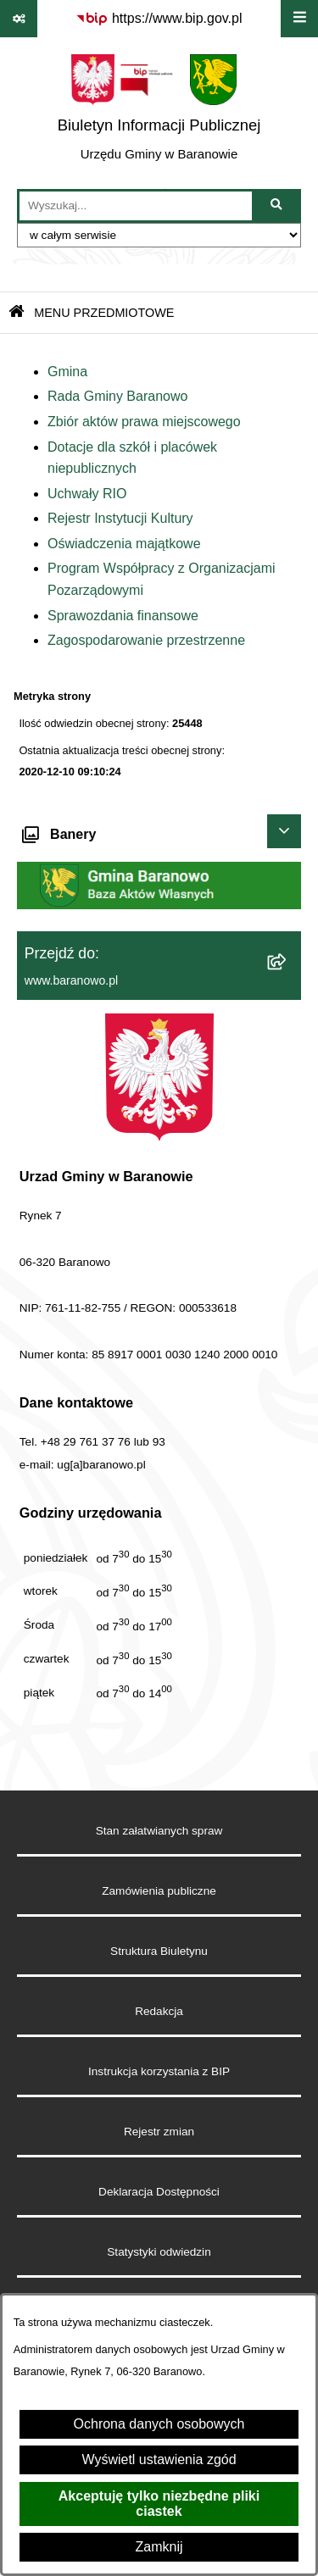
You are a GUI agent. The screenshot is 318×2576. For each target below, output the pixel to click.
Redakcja (159, 2011)
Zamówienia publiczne (159, 1891)
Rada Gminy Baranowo (117, 396)
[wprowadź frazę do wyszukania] (135, 206)
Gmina (67, 371)
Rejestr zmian (159, 2131)
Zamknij (158, 2547)
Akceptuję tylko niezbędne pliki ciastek (159, 2503)
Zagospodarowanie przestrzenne (146, 640)
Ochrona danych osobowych (159, 2424)
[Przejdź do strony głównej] (159, 112)
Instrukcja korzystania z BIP (159, 2071)
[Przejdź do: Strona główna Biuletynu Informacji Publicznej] (16, 313)
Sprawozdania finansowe (122, 615)
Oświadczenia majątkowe (124, 543)
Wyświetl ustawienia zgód (158, 2459)
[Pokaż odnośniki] (18, 18)
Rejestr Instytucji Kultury (120, 518)
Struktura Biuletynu (159, 1951)
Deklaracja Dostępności (159, 2191)
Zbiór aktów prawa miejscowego (144, 421)
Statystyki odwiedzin (158, 2252)
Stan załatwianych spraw (159, 1830)
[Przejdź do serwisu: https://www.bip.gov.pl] (158, 18)
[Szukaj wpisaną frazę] (277, 206)
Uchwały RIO (86, 493)
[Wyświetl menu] (299, 18)
